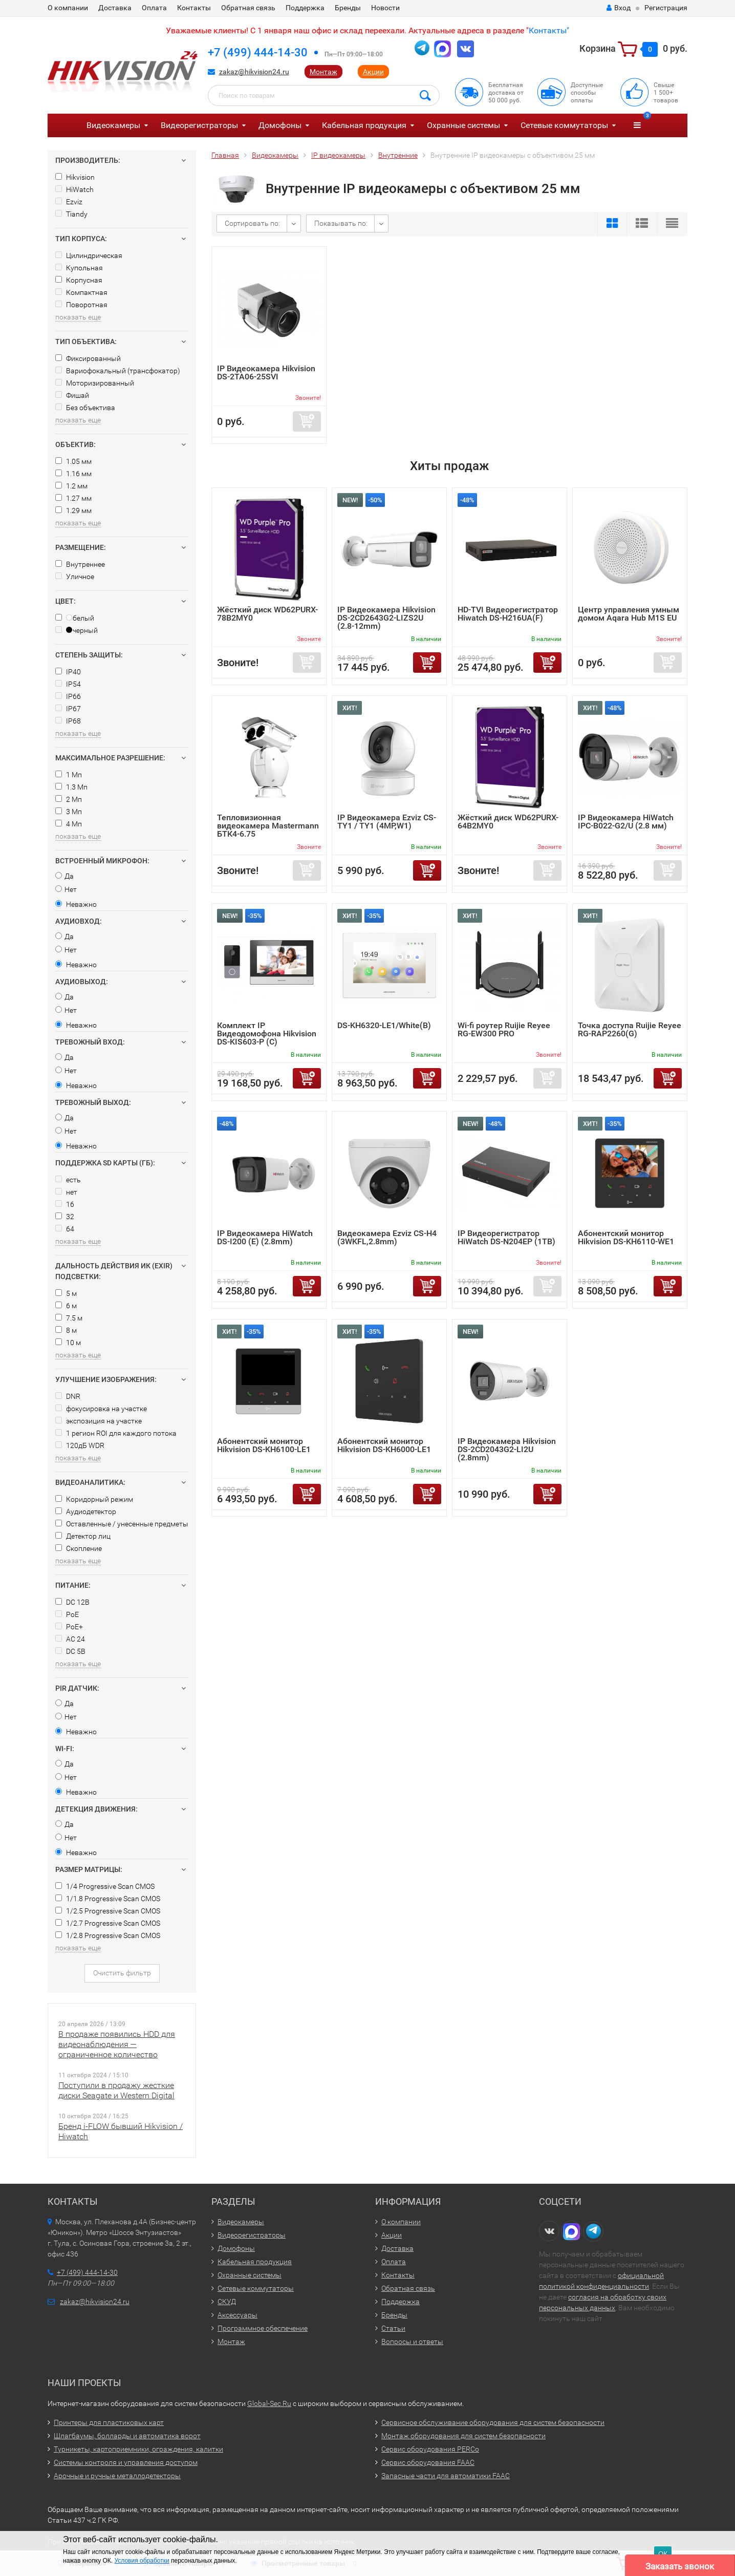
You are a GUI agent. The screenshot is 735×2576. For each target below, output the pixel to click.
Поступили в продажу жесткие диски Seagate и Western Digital (116, 2090)
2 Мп (68, 799)
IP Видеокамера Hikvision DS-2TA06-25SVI (266, 372)
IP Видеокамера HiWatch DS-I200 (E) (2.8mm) (265, 1237)
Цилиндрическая (88, 255)
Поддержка (305, 8)
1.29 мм (73, 510)
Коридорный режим (94, 1499)
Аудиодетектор (85, 1511)
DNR (67, 1396)
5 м (66, 1293)
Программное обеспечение (263, 2328)
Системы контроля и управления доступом (126, 2462)
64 (64, 1229)
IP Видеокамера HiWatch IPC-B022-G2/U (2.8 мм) (626, 822)
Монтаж (323, 72)
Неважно (76, 904)
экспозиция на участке (98, 1421)
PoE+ (69, 1627)
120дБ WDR (79, 1445)
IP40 (68, 672)
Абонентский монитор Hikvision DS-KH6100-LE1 (264, 1445)
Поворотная (81, 305)
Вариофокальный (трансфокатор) (117, 371)
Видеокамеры (113, 125)
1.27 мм (73, 498)
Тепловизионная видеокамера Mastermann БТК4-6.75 (268, 826)
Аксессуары (237, 2315)
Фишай (72, 395)
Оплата (154, 8)
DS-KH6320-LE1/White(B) (384, 1025)
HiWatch (74, 189)
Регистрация (665, 8)
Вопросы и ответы (412, 2341)
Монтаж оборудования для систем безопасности (463, 2436)
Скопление (78, 1548)
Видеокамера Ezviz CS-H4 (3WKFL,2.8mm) (387, 1237)
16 (64, 1204)
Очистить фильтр (122, 1973)
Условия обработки (141, 2560)
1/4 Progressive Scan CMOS (105, 1886)
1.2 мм (71, 486)
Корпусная (78, 280)
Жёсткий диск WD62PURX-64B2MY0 (508, 822)
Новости (385, 8)
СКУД (227, 2301)
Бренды (348, 8)
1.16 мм (73, 474)
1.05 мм (73, 461)
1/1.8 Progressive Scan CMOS (107, 1898)
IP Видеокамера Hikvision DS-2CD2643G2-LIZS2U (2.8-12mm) (386, 618)
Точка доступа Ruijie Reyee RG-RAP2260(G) (629, 1029)
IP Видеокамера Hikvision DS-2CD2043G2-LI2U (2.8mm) (507, 1449)
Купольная (79, 268)
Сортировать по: (252, 223)
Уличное (74, 576)
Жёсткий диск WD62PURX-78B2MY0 (267, 614)
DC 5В (70, 1651)
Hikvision (75, 177)
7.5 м (68, 1318)
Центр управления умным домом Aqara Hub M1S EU (628, 614)
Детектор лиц (83, 1536)
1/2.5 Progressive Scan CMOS (107, 1911)
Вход (619, 8)
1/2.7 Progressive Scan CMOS (107, 1923)
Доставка (115, 8)
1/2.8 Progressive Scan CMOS (107, 1935)
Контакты (194, 8)
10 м (68, 1342)
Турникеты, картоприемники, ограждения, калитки (138, 2449)
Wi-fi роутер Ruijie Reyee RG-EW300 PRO (504, 1029)
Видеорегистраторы (199, 125)
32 (64, 1216)
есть (68, 1180)
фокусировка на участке (101, 1408)
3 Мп (68, 811)
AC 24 (70, 1639)
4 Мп (68, 824)
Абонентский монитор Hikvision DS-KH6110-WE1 (626, 1237)
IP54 (68, 684)
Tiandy (71, 214)
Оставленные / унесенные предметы (121, 1524)
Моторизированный (94, 383)
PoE (67, 1614)
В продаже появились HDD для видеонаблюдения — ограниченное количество (116, 2044)
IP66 (68, 696)
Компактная (81, 292)
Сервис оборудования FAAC (427, 2462)
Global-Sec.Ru (269, 2403)
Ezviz (68, 202)
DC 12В (72, 1602)
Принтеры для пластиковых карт (109, 2422)
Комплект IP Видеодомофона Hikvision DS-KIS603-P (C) (266, 1033)
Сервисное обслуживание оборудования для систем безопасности (492, 2422)
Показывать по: (341, 223)
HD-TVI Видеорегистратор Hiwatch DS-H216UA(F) (508, 614)
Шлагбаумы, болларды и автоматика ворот (127, 2436)
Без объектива (85, 407)
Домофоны (279, 125)
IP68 (68, 721)
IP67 (68, 709)
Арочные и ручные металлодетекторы (117, 2476)
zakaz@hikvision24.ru (254, 72)
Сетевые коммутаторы (564, 125)
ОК (662, 2554)
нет (66, 1192)
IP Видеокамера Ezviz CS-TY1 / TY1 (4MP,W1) (386, 822)
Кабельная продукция (364, 125)
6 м (66, 1306)
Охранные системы (463, 125)
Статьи (393, 2328)
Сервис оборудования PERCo (430, 2449)
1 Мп (68, 775)
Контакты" (549, 30)
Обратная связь (248, 8)
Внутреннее (80, 564)
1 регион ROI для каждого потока (116, 1433)
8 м (66, 1330)
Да (64, 876)
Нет (66, 889)
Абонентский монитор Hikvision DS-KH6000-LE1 (384, 1445)
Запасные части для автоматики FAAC (445, 2476)
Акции (373, 72)
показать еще (78, 317)
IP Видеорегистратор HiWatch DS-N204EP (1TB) (506, 1237)
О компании (68, 8)
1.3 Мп (71, 787)
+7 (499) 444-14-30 (258, 52)
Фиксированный (88, 358)
